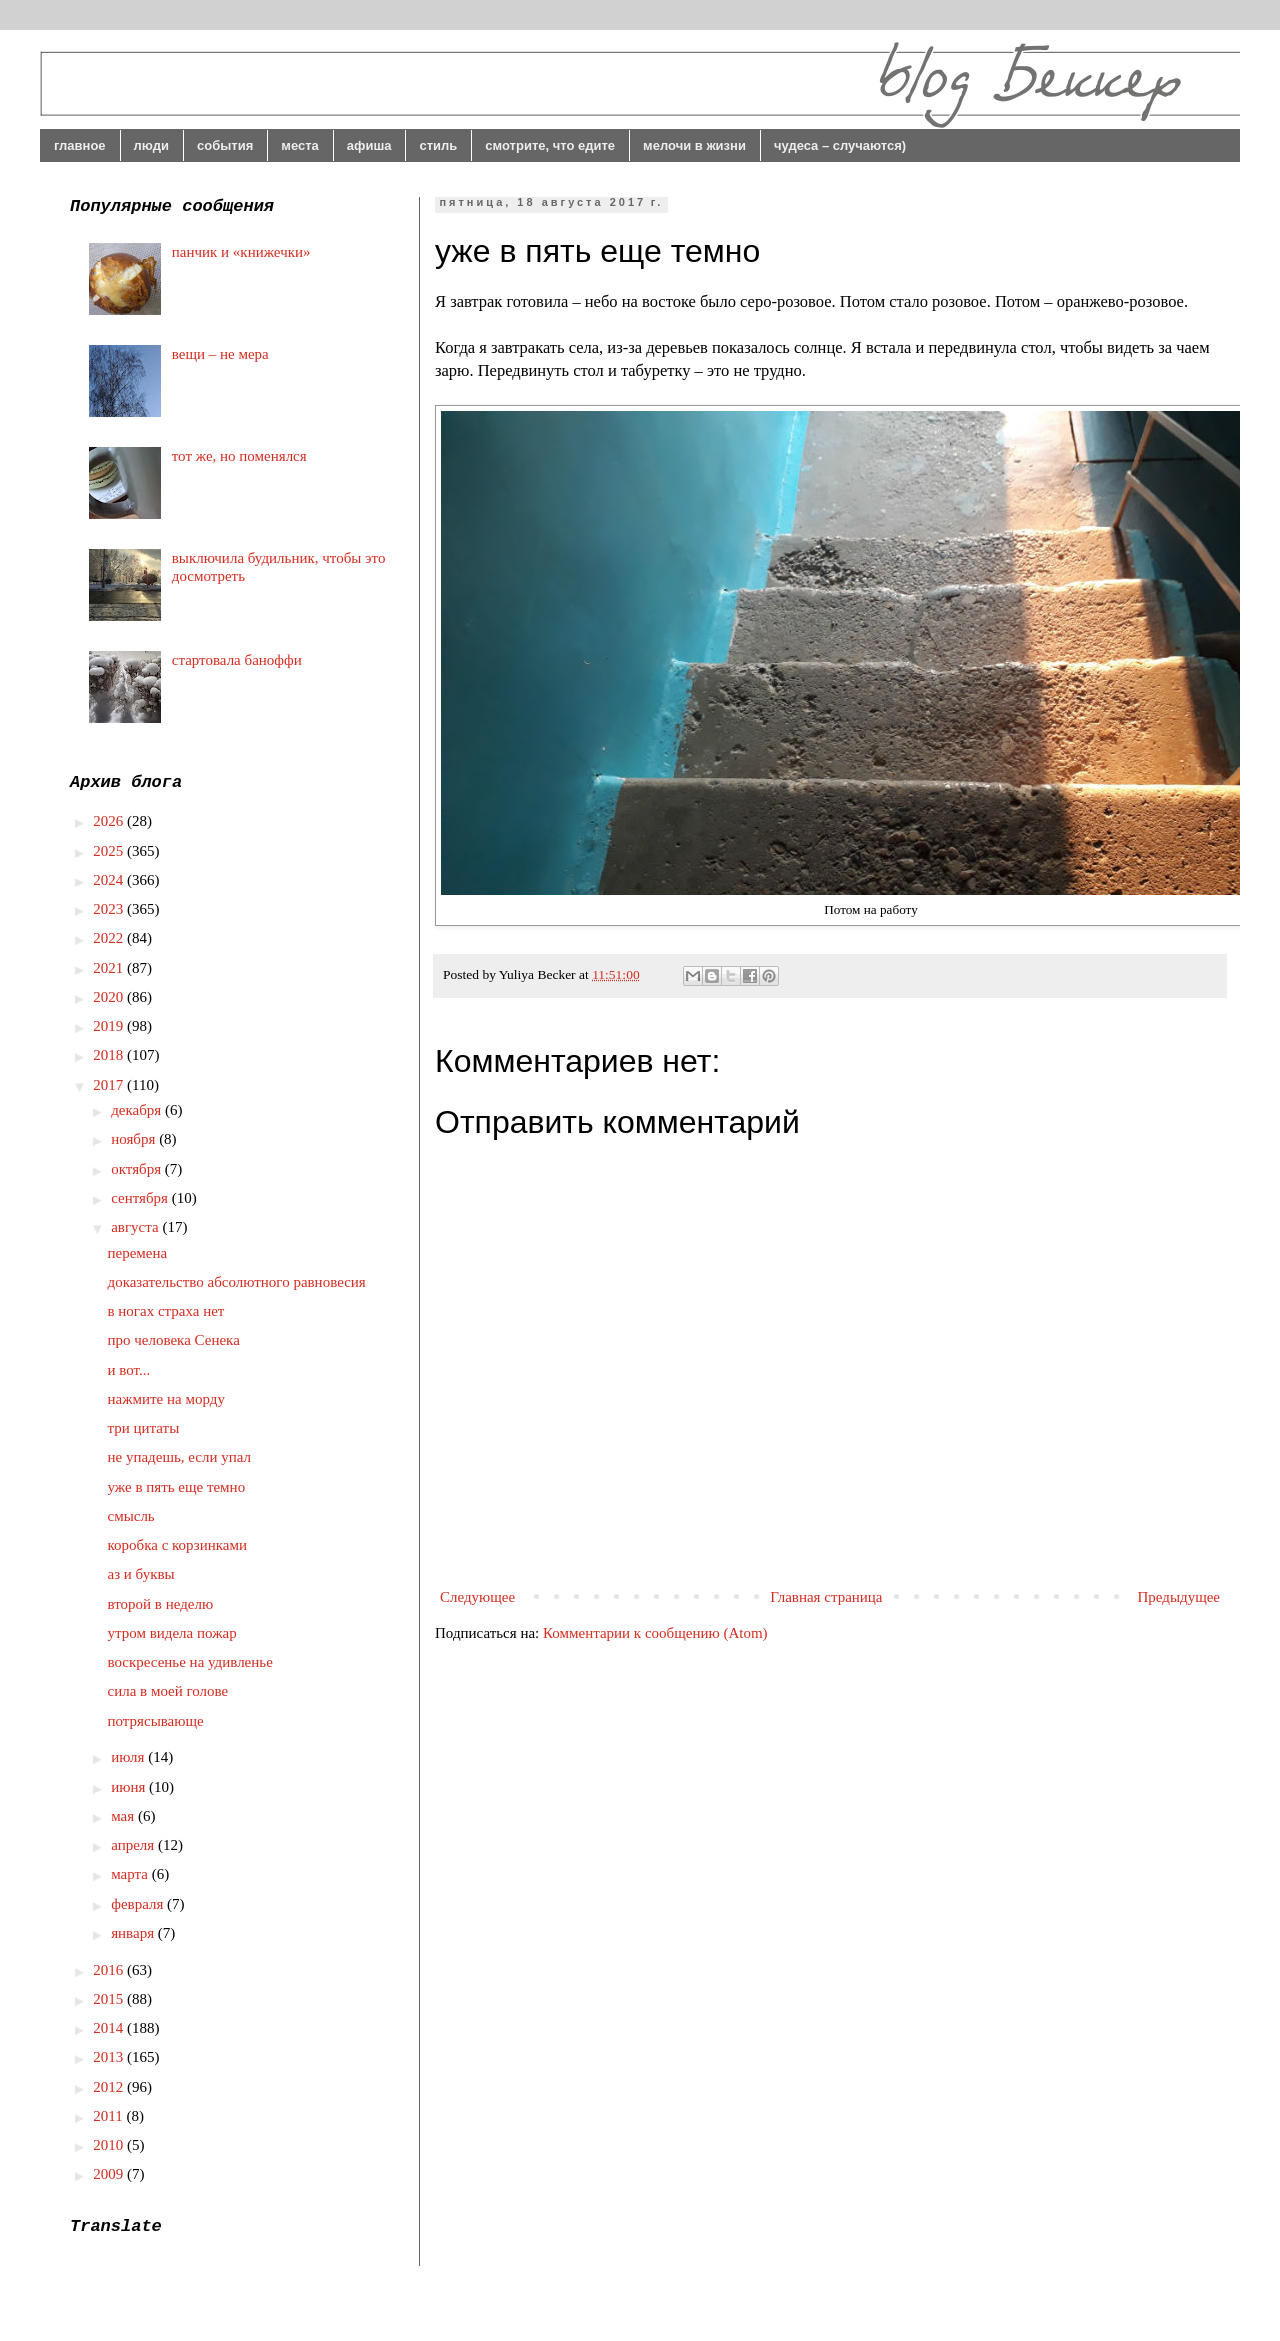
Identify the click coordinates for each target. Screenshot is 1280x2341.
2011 (109, 2116)
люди (151, 145)
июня (130, 1787)
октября (138, 1169)
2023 (110, 909)
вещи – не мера (220, 354)
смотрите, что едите (550, 145)
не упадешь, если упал (180, 1457)
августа (136, 1227)
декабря (138, 1110)
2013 (110, 2057)
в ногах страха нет (166, 1311)
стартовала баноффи (237, 660)
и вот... (129, 1370)
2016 (110, 1970)
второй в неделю (161, 1604)
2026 (110, 821)
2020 (110, 997)
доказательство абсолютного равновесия (237, 1282)
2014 (110, 2028)
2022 (110, 938)
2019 (110, 1026)
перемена (138, 1253)
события (225, 145)
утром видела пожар (172, 1633)
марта (131, 1874)
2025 (110, 851)
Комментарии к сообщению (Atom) (655, 1633)
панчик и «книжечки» (241, 252)
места (300, 145)
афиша (369, 145)
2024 (110, 880)
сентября (141, 1198)
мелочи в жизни (694, 145)
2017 (110, 1085)
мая (124, 1816)
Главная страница (826, 1597)
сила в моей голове (168, 1691)
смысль (131, 1516)
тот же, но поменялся (239, 456)
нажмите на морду (166, 1399)
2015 (110, 1999)
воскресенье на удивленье (190, 1662)
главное (80, 145)
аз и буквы (141, 1574)
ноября (135, 1139)
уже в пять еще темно (177, 1487)
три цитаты (144, 1428)
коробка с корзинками (177, 1545)
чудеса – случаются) (840, 145)
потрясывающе (156, 1721)
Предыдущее (1179, 1597)
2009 (110, 2174)
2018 (110, 1055)
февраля (139, 1904)
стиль (438, 145)
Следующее (477, 1597)
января (134, 1933)
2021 (110, 968)
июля (129, 1757)
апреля (134, 1845)
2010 (110, 2145)
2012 (110, 2087)
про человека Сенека (174, 1340)
